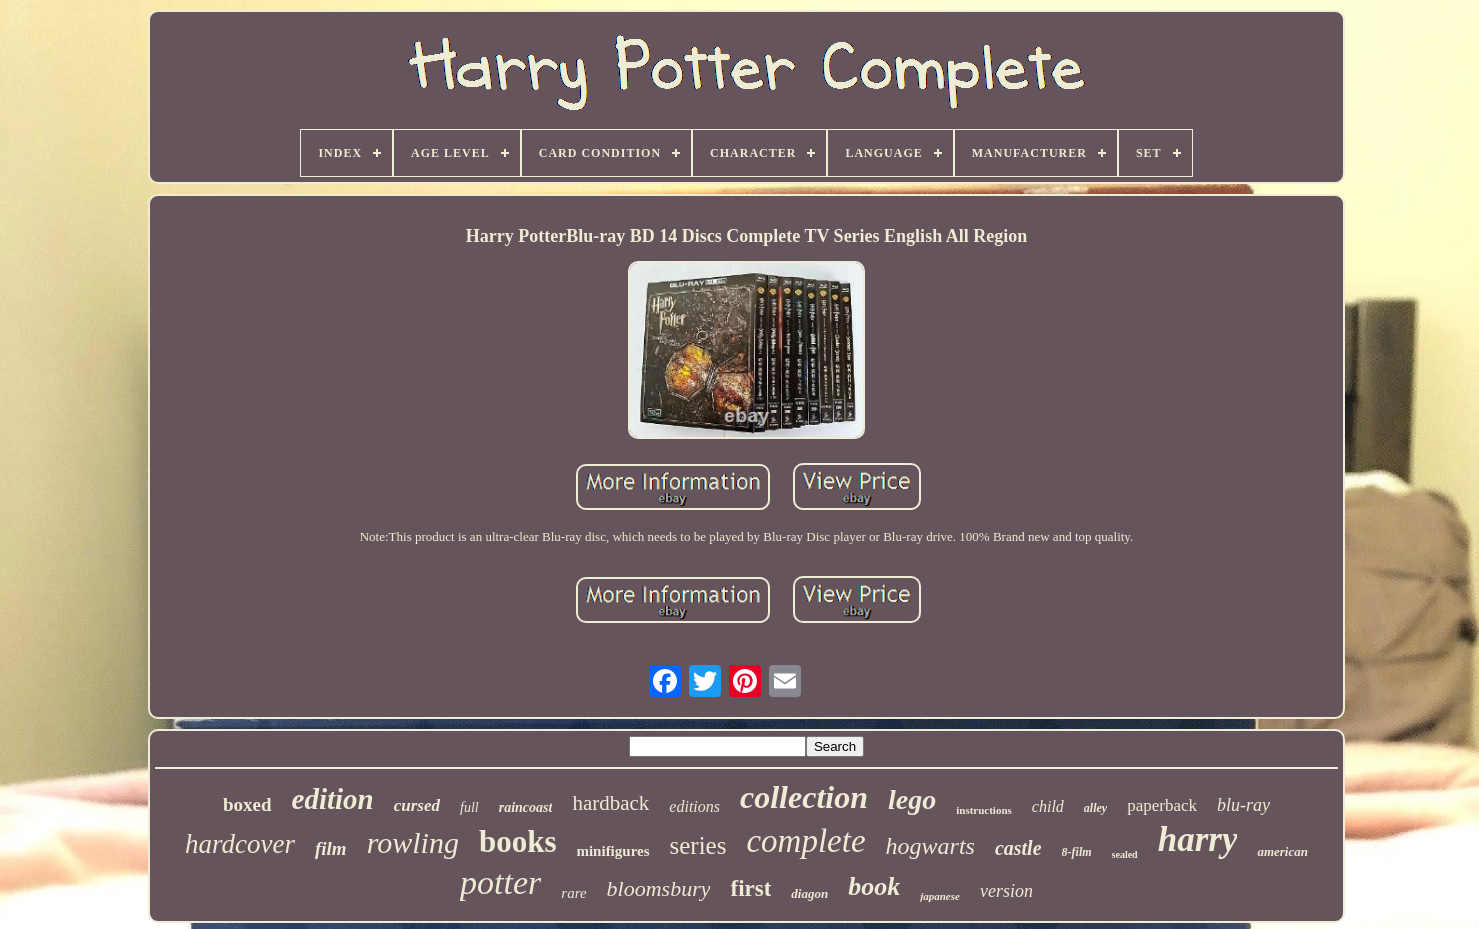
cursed (417, 805)
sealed (1125, 854)
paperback (1162, 805)
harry (1198, 839)
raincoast (526, 807)
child (1048, 806)
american (1282, 851)
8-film (1077, 852)
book (874, 886)
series (698, 845)
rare (573, 893)
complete (805, 841)
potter (500, 882)
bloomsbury (659, 888)
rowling (413, 842)
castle (1018, 848)
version (1006, 891)
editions (694, 806)
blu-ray (1243, 805)
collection (804, 797)
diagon (809, 893)
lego (912, 799)
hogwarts (930, 846)
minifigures (612, 851)
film (331, 848)
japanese (940, 896)
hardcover (240, 844)
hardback (610, 803)
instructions (984, 810)
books (518, 841)
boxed (247, 804)
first (750, 888)
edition (333, 799)
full (469, 807)
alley (1095, 808)
